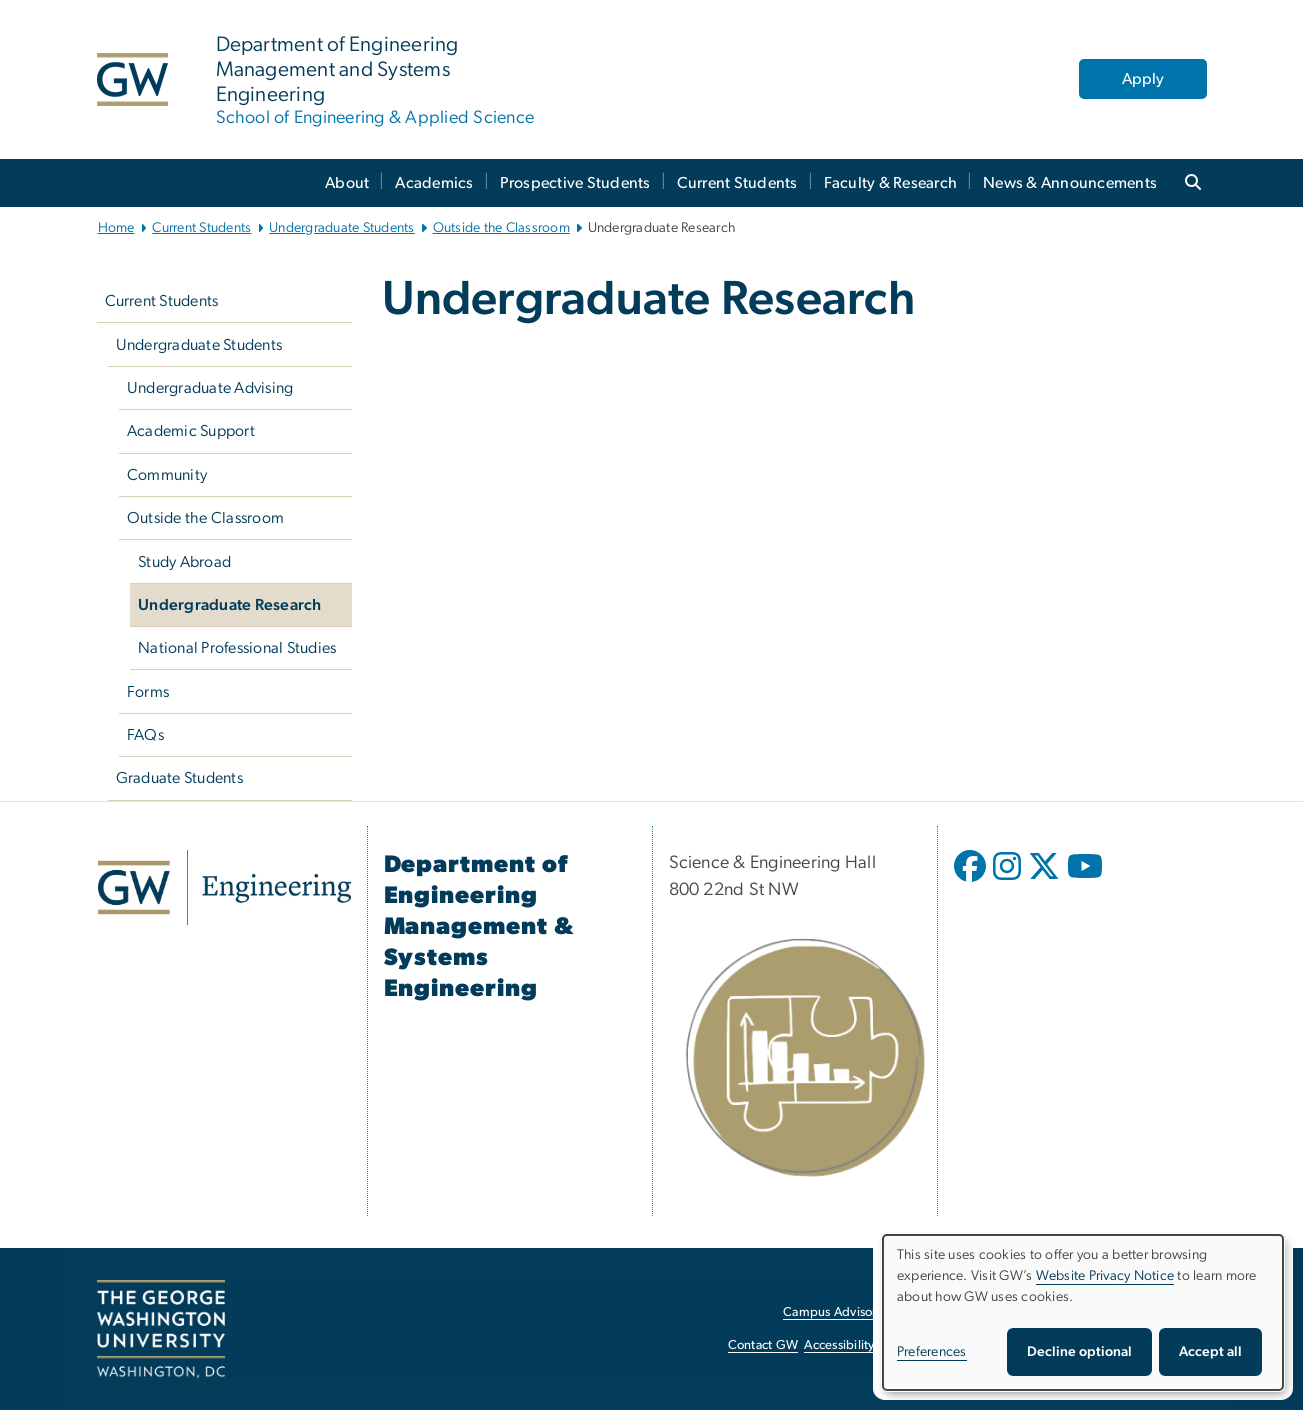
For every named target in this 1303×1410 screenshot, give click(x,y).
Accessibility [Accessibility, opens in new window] (839, 1345)
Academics (434, 183)
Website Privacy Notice (1105, 1276)
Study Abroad (184, 562)
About (347, 183)
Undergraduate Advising (210, 388)
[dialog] (1083, 1312)
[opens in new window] (972, 881)
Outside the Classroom (501, 228)
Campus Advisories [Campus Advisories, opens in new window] (837, 1312)
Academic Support (191, 431)
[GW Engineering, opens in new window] (224, 887)
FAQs (145, 735)
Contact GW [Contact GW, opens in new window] (763, 1345)
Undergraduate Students (342, 228)
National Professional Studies (237, 648)
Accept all (1210, 1352)
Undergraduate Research (230, 605)
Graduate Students (179, 778)
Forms (148, 692)
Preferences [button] (932, 1352)
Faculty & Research (891, 183)
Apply (1143, 79)
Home (116, 228)
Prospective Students (575, 183)
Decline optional (1079, 1352)
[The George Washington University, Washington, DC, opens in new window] (161, 1329)
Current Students (737, 183)
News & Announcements (1070, 183)
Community (167, 475)
